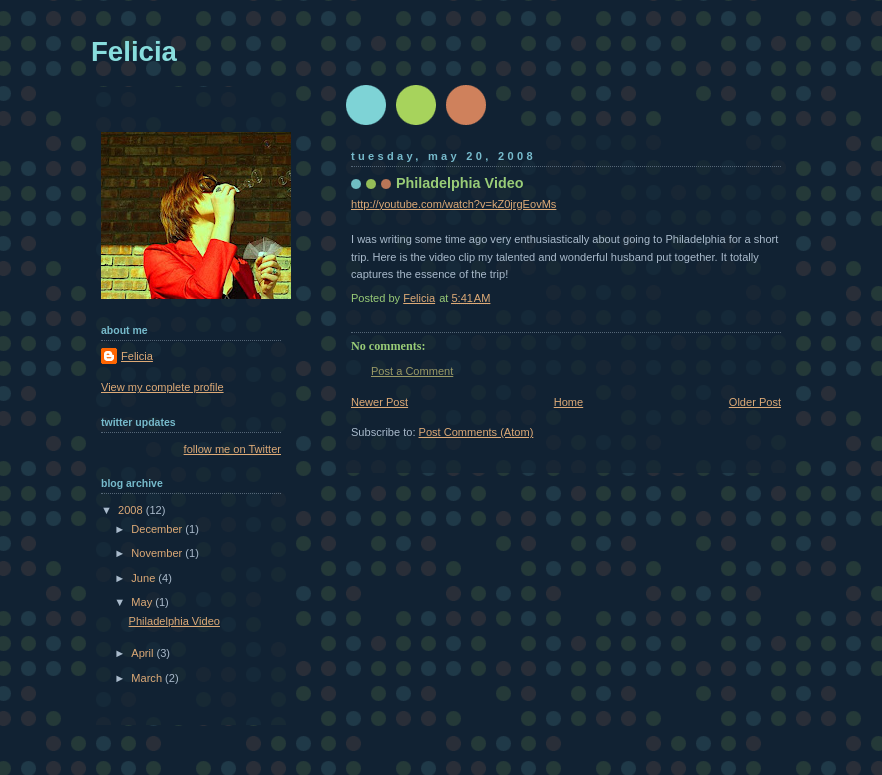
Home (568, 402)
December (158, 529)
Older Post (755, 402)
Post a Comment (412, 371)
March (148, 678)
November (158, 553)
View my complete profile (162, 387)
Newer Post (379, 402)
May (143, 602)
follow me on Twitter (232, 449)
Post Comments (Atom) (476, 432)
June (144, 578)
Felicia (134, 51)
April (143, 653)
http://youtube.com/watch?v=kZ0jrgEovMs (453, 204)
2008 (132, 510)
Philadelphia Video (174, 621)
